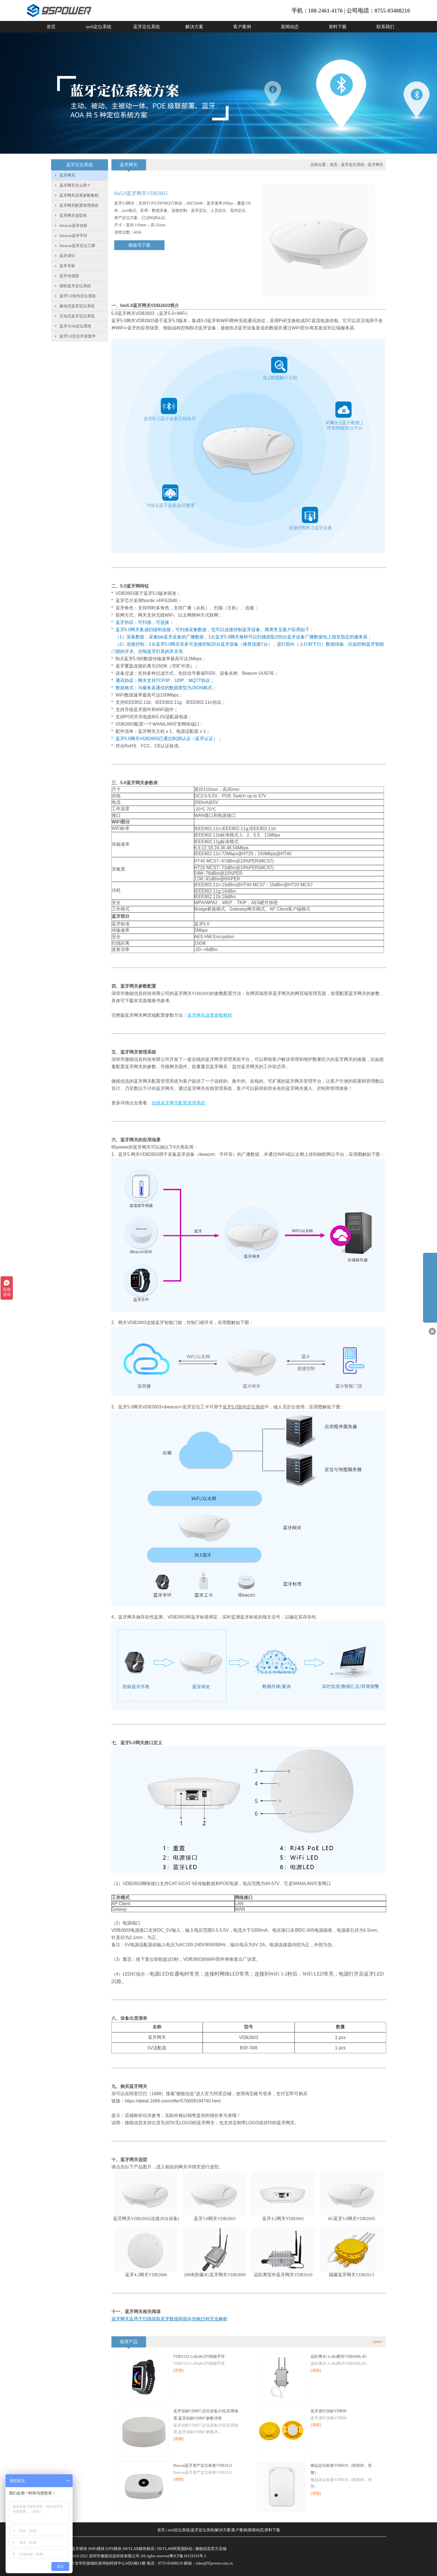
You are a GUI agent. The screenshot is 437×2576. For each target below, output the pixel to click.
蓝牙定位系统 (146, 26)
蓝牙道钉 (67, 256)
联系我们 (385, 26)
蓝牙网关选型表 (73, 215)
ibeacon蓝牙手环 (73, 236)
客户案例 (242, 26)
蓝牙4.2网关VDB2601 (283, 2218)
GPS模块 (113, 2549)
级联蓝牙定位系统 (75, 286)
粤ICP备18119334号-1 (187, 2556)
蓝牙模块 (79, 2549)
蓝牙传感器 (69, 276)
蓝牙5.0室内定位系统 (77, 296)
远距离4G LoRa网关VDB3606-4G (339, 2356)
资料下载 (338, 26)
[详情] (178, 2370)
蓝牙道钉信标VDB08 (328, 2411)
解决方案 (194, 26)
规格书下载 (139, 245)
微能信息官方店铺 (210, 2549)
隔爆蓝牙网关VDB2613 (351, 2274)
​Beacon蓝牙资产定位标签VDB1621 (203, 2465)
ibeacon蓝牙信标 (73, 226)
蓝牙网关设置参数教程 (79, 195)
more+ (378, 2342)
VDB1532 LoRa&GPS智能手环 (199, 2356)
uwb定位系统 (99, 26)
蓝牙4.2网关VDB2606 (146, 2274)
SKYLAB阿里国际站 (174, 2549)
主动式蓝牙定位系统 (77, 316)
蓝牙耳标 (67, 266)
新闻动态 (290, 26)
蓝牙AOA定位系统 (75, 326)
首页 (51, 26)
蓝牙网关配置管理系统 (79, 205)
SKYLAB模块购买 (138, 2549)
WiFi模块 (96, 2549)
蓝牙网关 (67, 175)
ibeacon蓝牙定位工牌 (77, 246)
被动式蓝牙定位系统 (77, 306)
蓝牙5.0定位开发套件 (77, 336)
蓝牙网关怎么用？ (75, 185)
